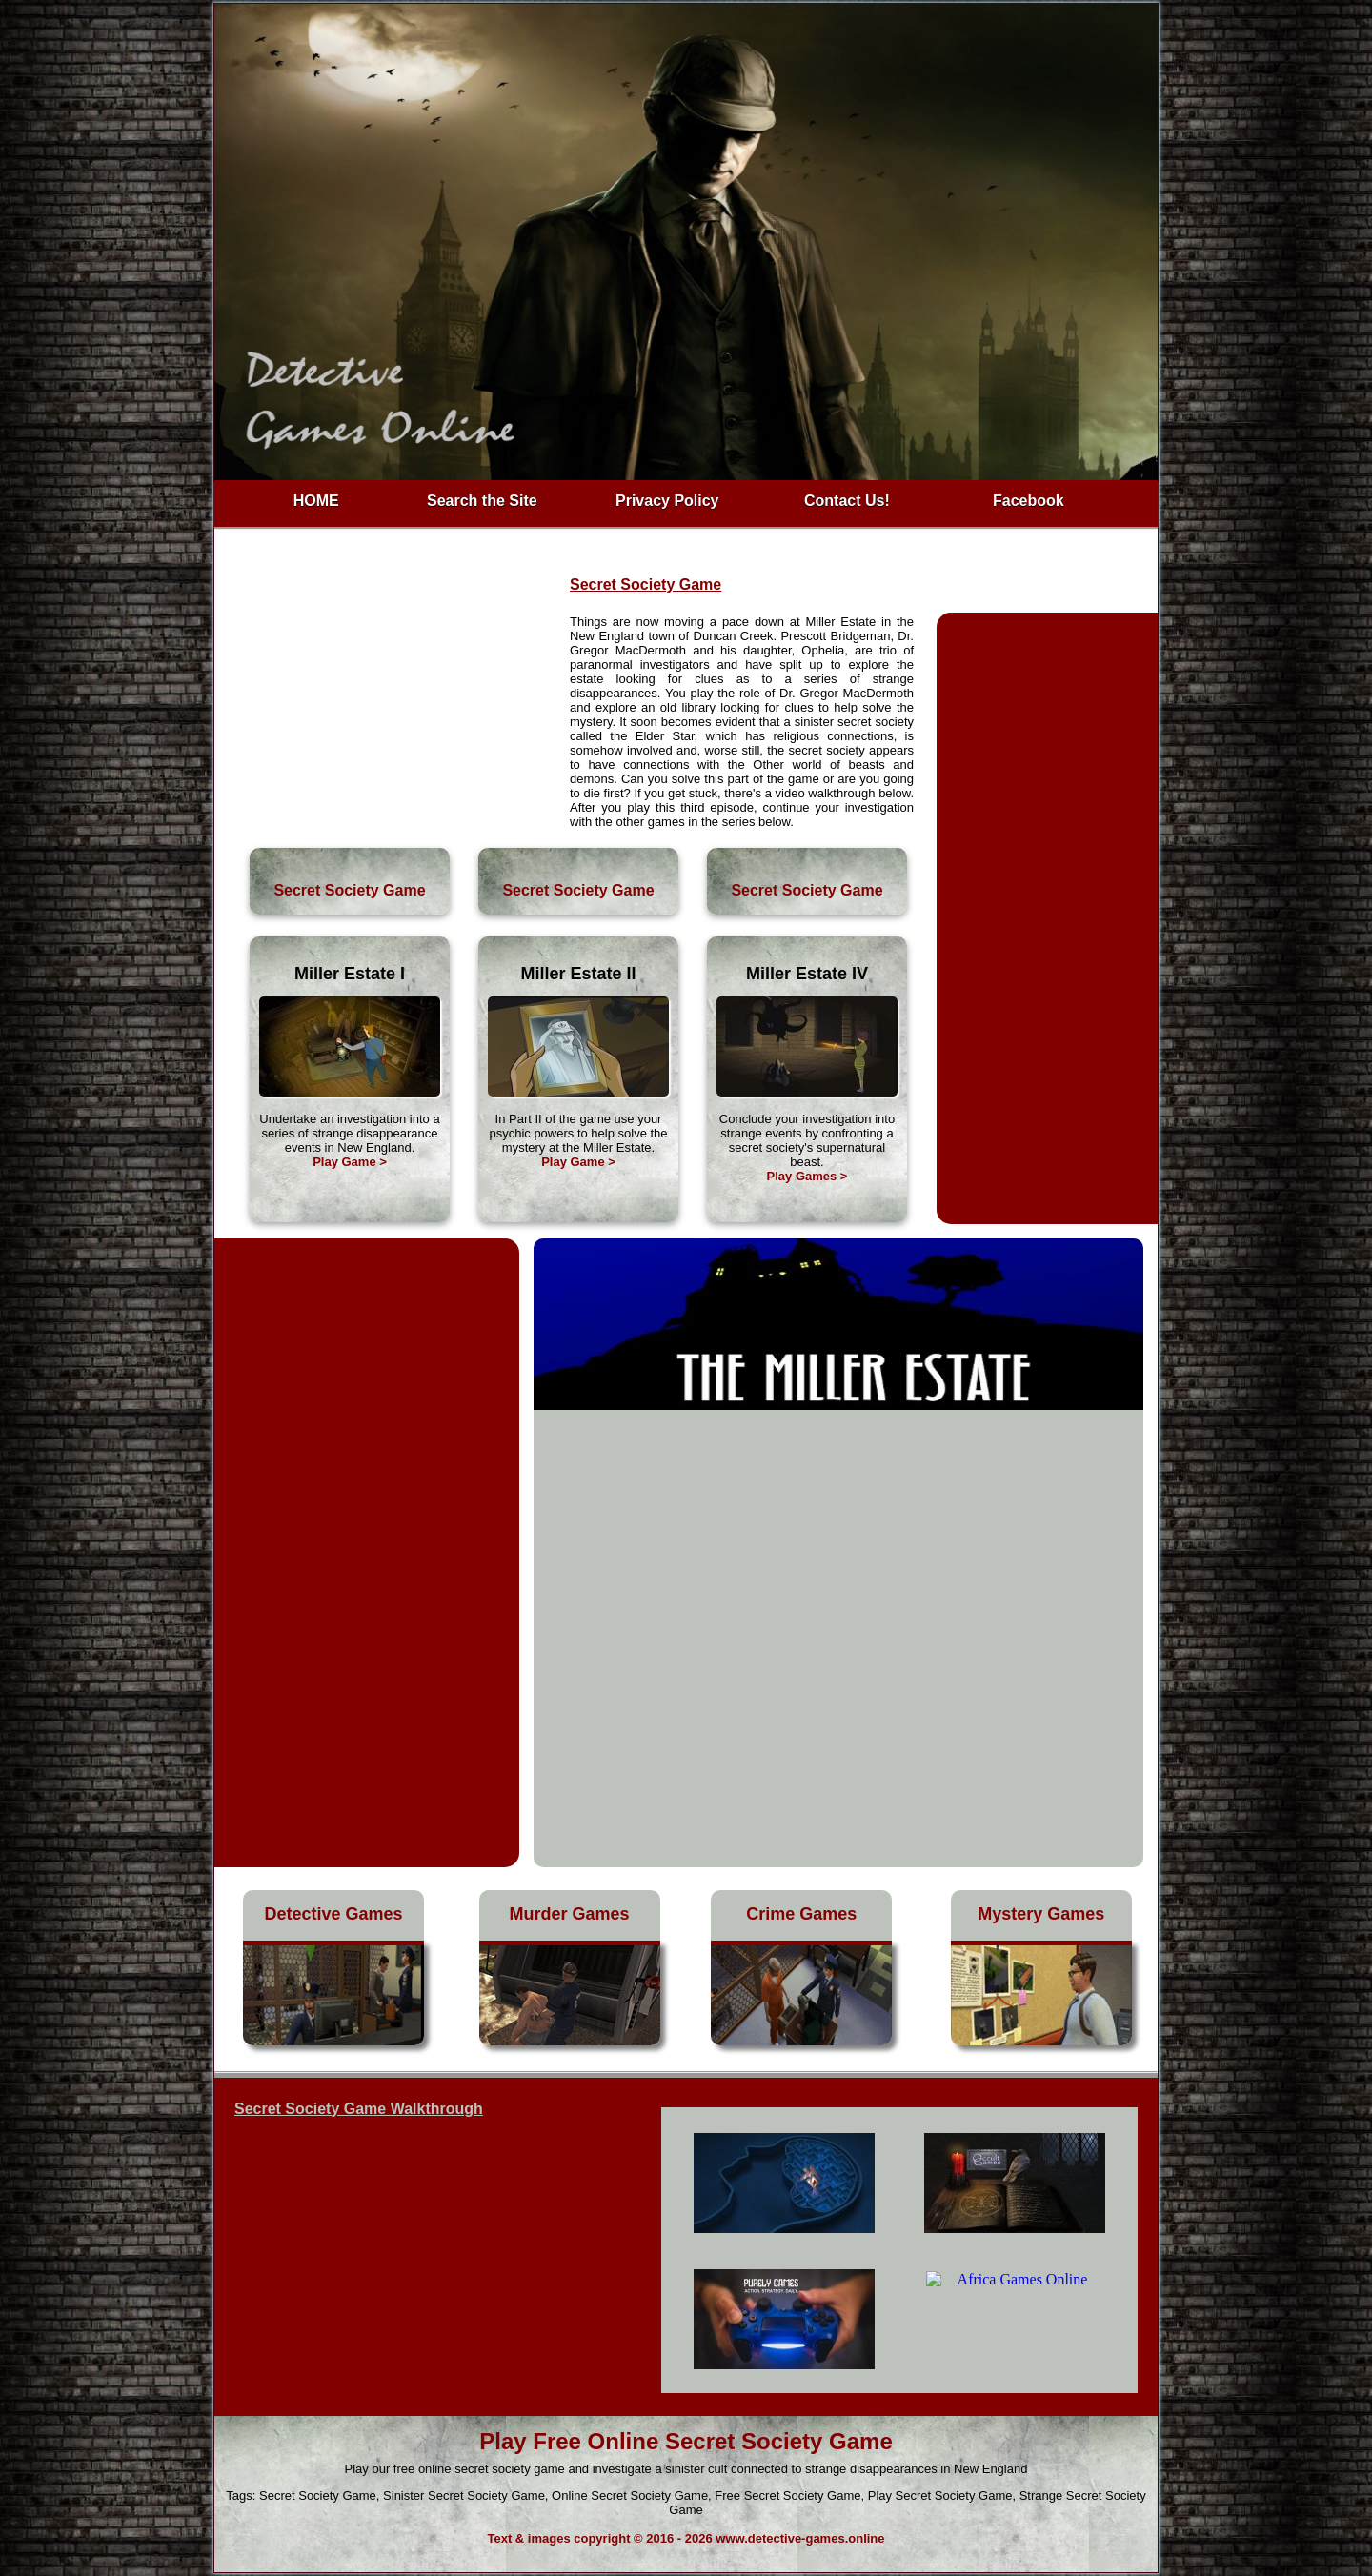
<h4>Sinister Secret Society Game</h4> (899, 2250)
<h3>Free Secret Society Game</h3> (424, 2256)
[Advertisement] (392, 709)
